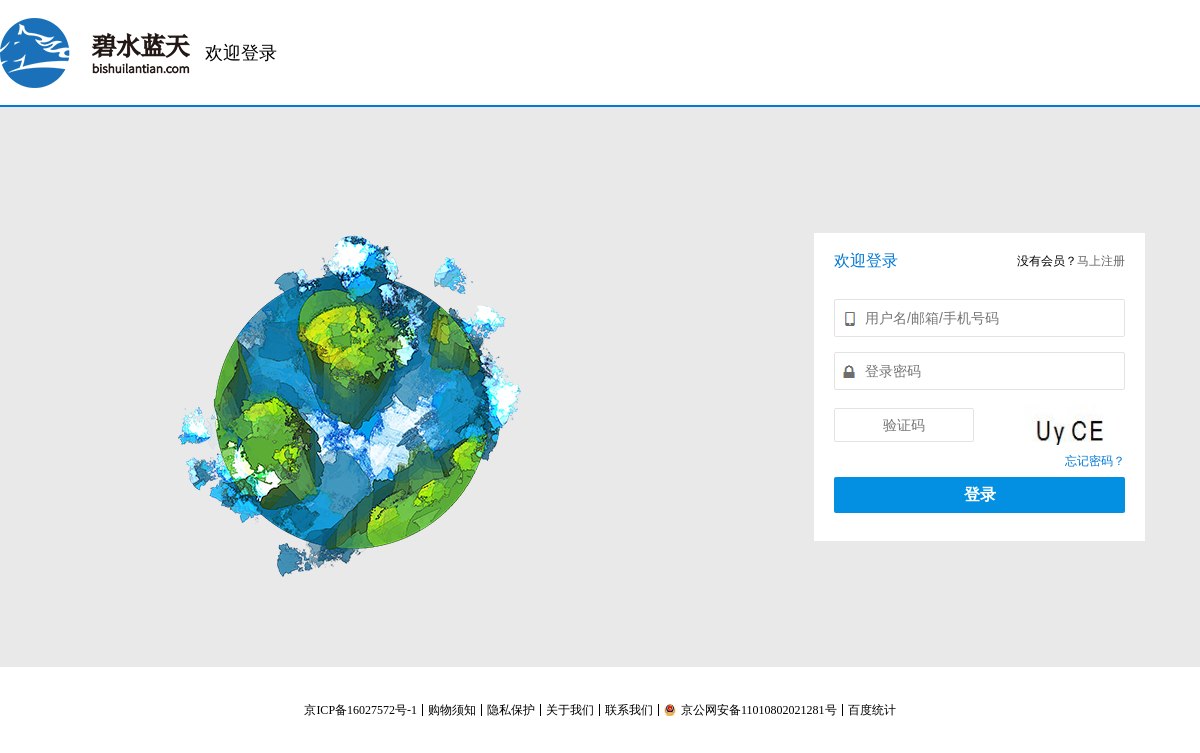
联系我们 (629, 710)
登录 (980, 494)
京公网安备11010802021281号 (750, 710)
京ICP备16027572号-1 (360, 710)
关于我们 (570, 710)
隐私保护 (511, 710)
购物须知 (452, 710)
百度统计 (872, 710)
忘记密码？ (1095, 461)
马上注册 (1101, 261)
